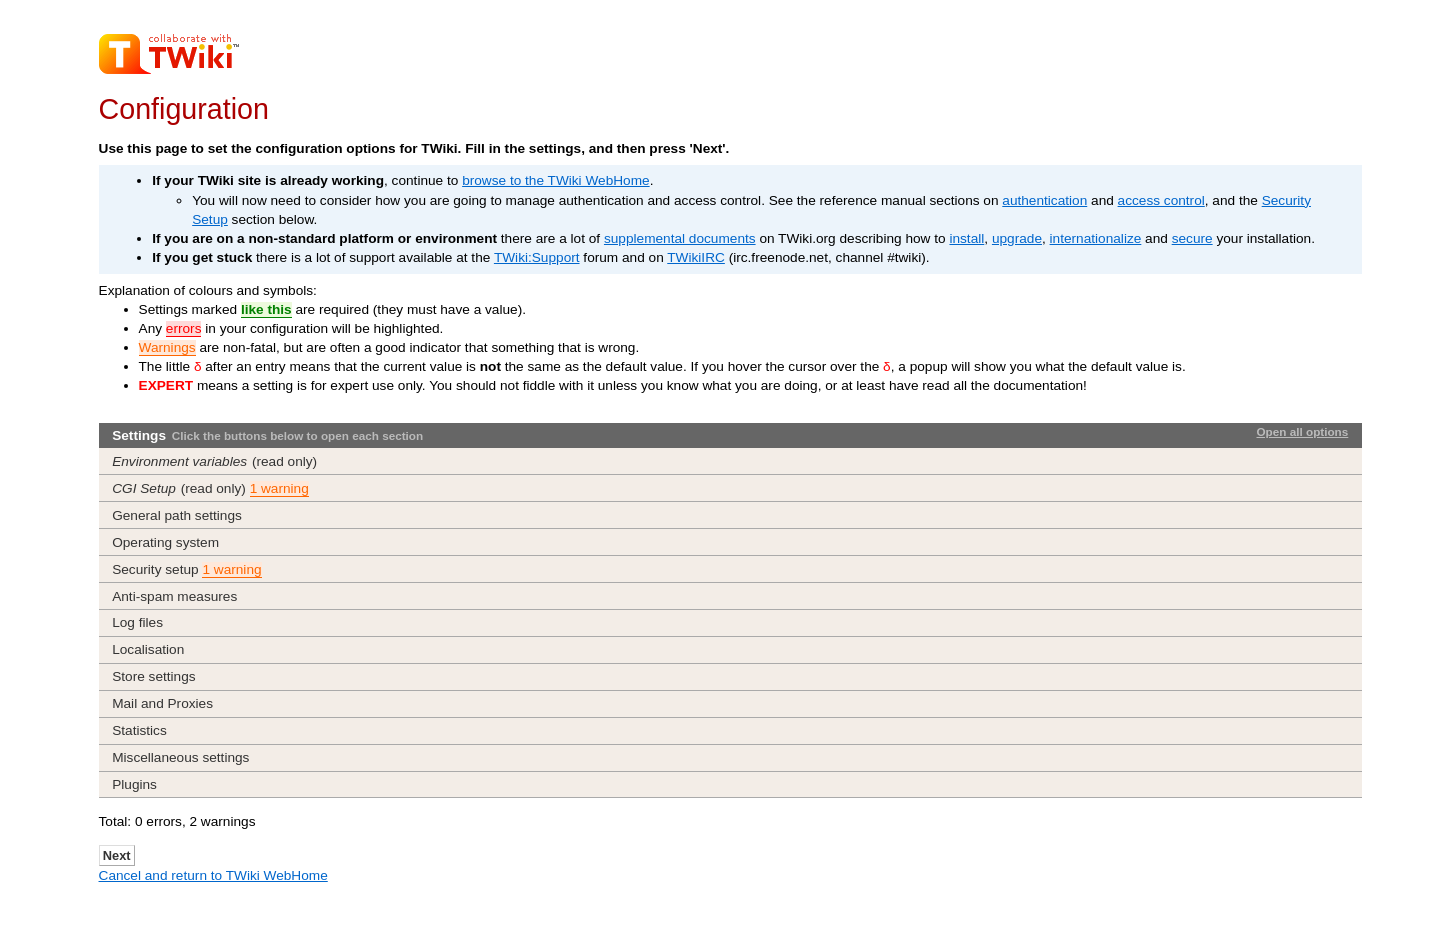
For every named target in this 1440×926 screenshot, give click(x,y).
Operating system (165, 542)
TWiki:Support (537, 257)
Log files (137, 622)
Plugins (134, 784)
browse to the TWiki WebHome (556, 180)
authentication (1044, 200)
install (966, 238)
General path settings (177, 515)
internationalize (1096, 238)
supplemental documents (680, 238)
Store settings (153, 676)
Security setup (186, 570)
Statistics (139, 730)
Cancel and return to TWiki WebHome (213, 875)
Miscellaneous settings (180, 757)
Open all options (1302, 431)
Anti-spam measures (174, 596)
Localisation (148, 649)
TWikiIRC (696, 257)
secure (1192, 238)
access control (1161, 200)
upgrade (1017, 238)
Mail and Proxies (162, 703)
